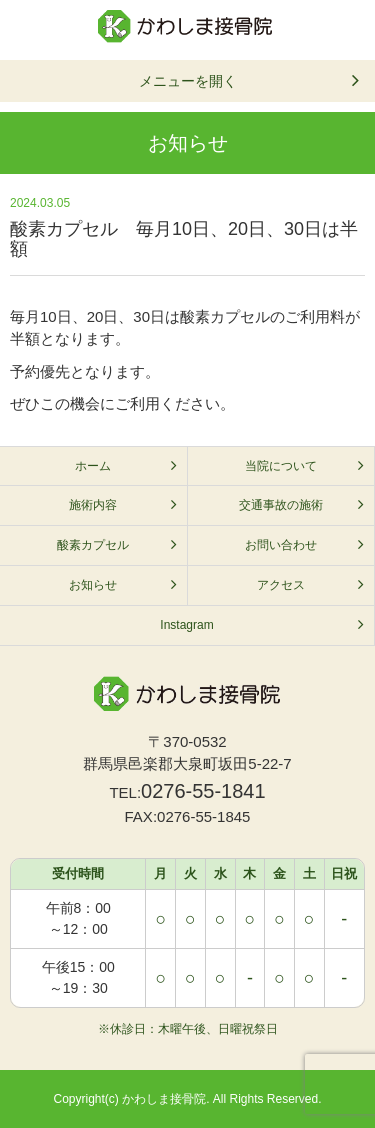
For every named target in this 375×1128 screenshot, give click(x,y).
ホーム (93, 466)
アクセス (281, 585)
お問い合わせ (281, 545)
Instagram (186, 625)
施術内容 (93, 505)
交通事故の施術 (281, 505)
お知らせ (93, 585)
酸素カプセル (93, 545)
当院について (281, 466)
